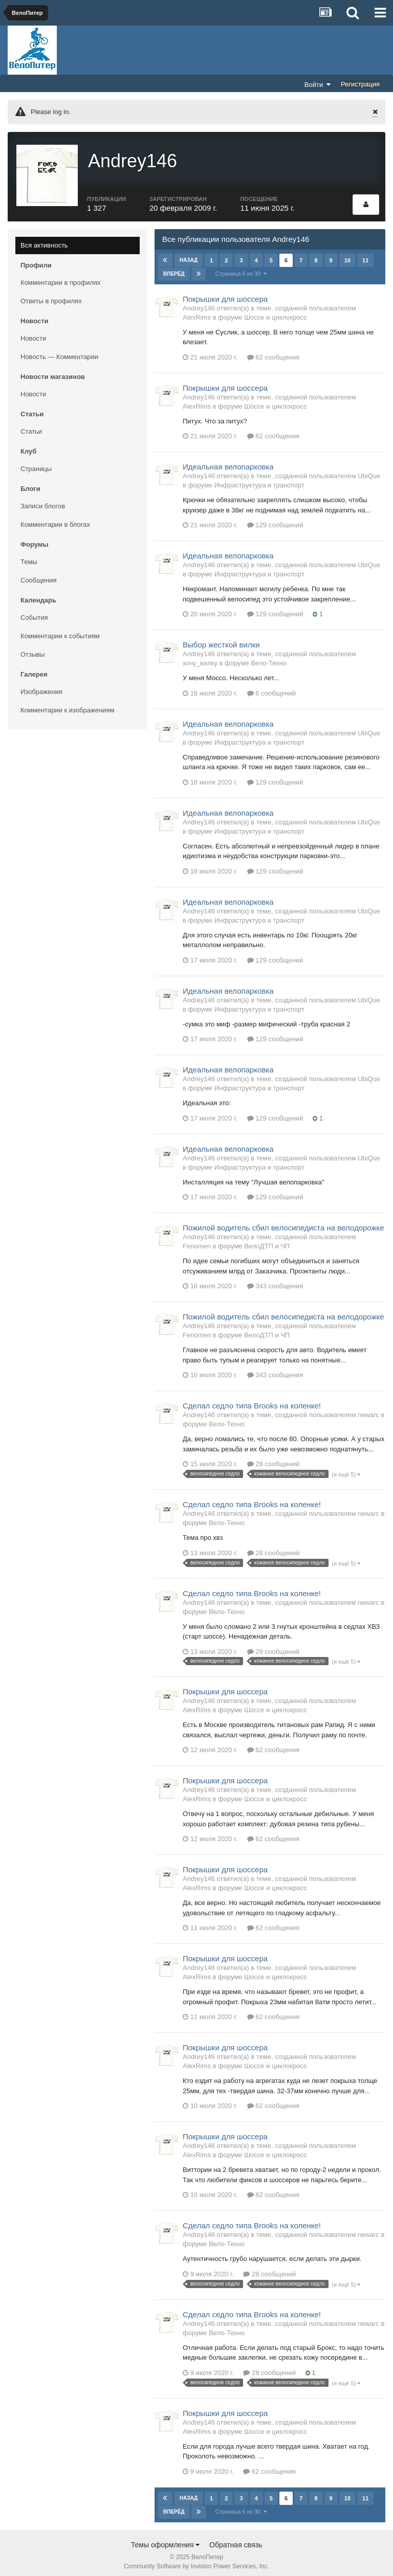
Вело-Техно (269, 658)
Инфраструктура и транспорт (259, 480)
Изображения (41, 686)
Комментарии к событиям (60, 631)
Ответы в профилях (51, 296)
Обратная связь (235, 2540)
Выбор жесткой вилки (221, 640)
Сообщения (38, 575)
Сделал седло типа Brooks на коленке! (252, 1401)
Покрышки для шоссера (225, 293)
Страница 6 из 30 (241, 268)
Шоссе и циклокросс (275, 312)
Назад (189, 255)
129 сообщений (275, 520)
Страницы (36, 463)
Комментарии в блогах (55, 519)
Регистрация (360, 84)
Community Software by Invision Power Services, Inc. (196, 2561)
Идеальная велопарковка (228, 462)
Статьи (31, 426)
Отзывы (32, 649)
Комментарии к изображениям (67, 705)
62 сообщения (273, 352)
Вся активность (44, 240)
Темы (28, 557)
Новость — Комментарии (59, 351)
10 (347, 255)
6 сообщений (271, 688)
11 (365, 255)
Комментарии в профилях (60, 277)
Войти (317, 84)
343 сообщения (275, 1281)
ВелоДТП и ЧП (267, 1241)
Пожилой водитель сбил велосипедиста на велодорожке (283, 1223)
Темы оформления (165, 2540)
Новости (33, 333)
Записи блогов (42, 501)
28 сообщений (273, 1459)
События (34, 612)
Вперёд (174, 269)
